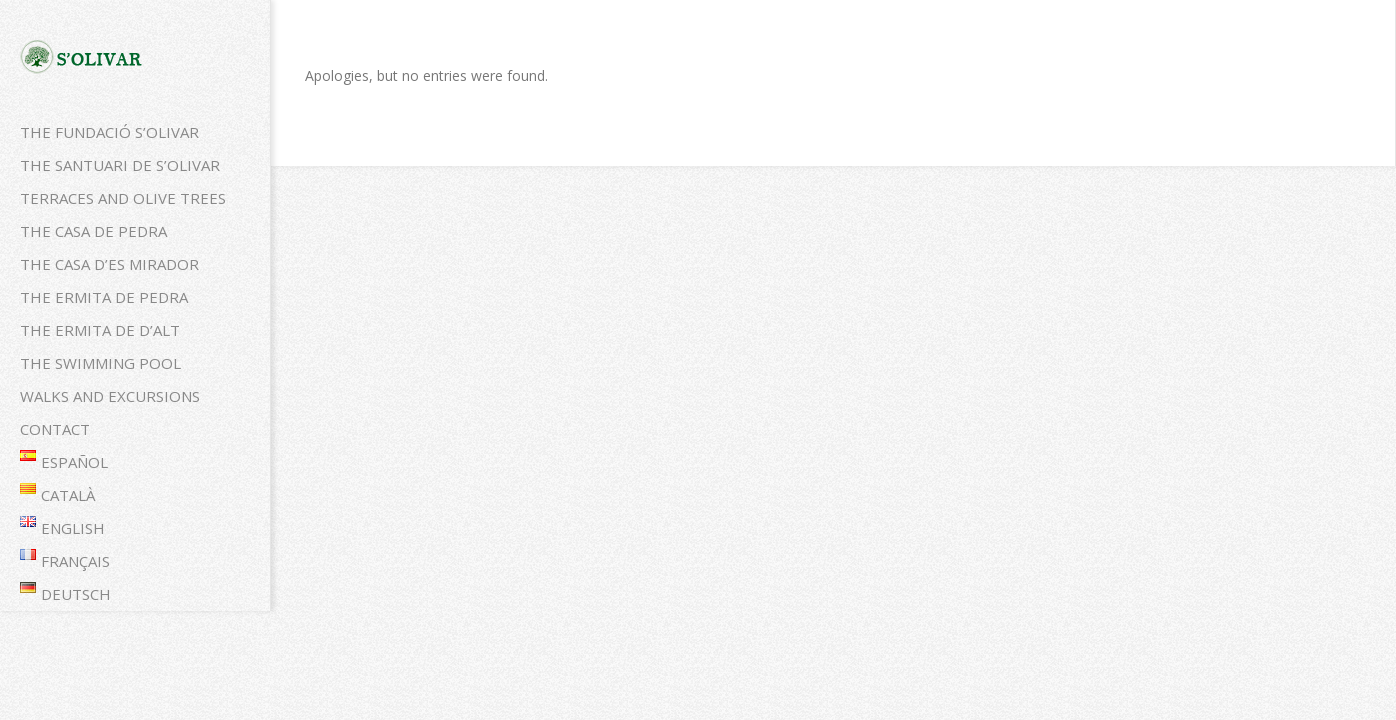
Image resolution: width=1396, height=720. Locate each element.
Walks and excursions (110, 396)
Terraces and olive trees (123, 198)
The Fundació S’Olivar (109, 132)
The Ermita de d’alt (100, 330)
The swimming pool (100, 363)
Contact (55, 429)
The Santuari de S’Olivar (120, 165)
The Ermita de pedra (104, 297)
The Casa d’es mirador (109, 264)
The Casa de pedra (93, 231)
